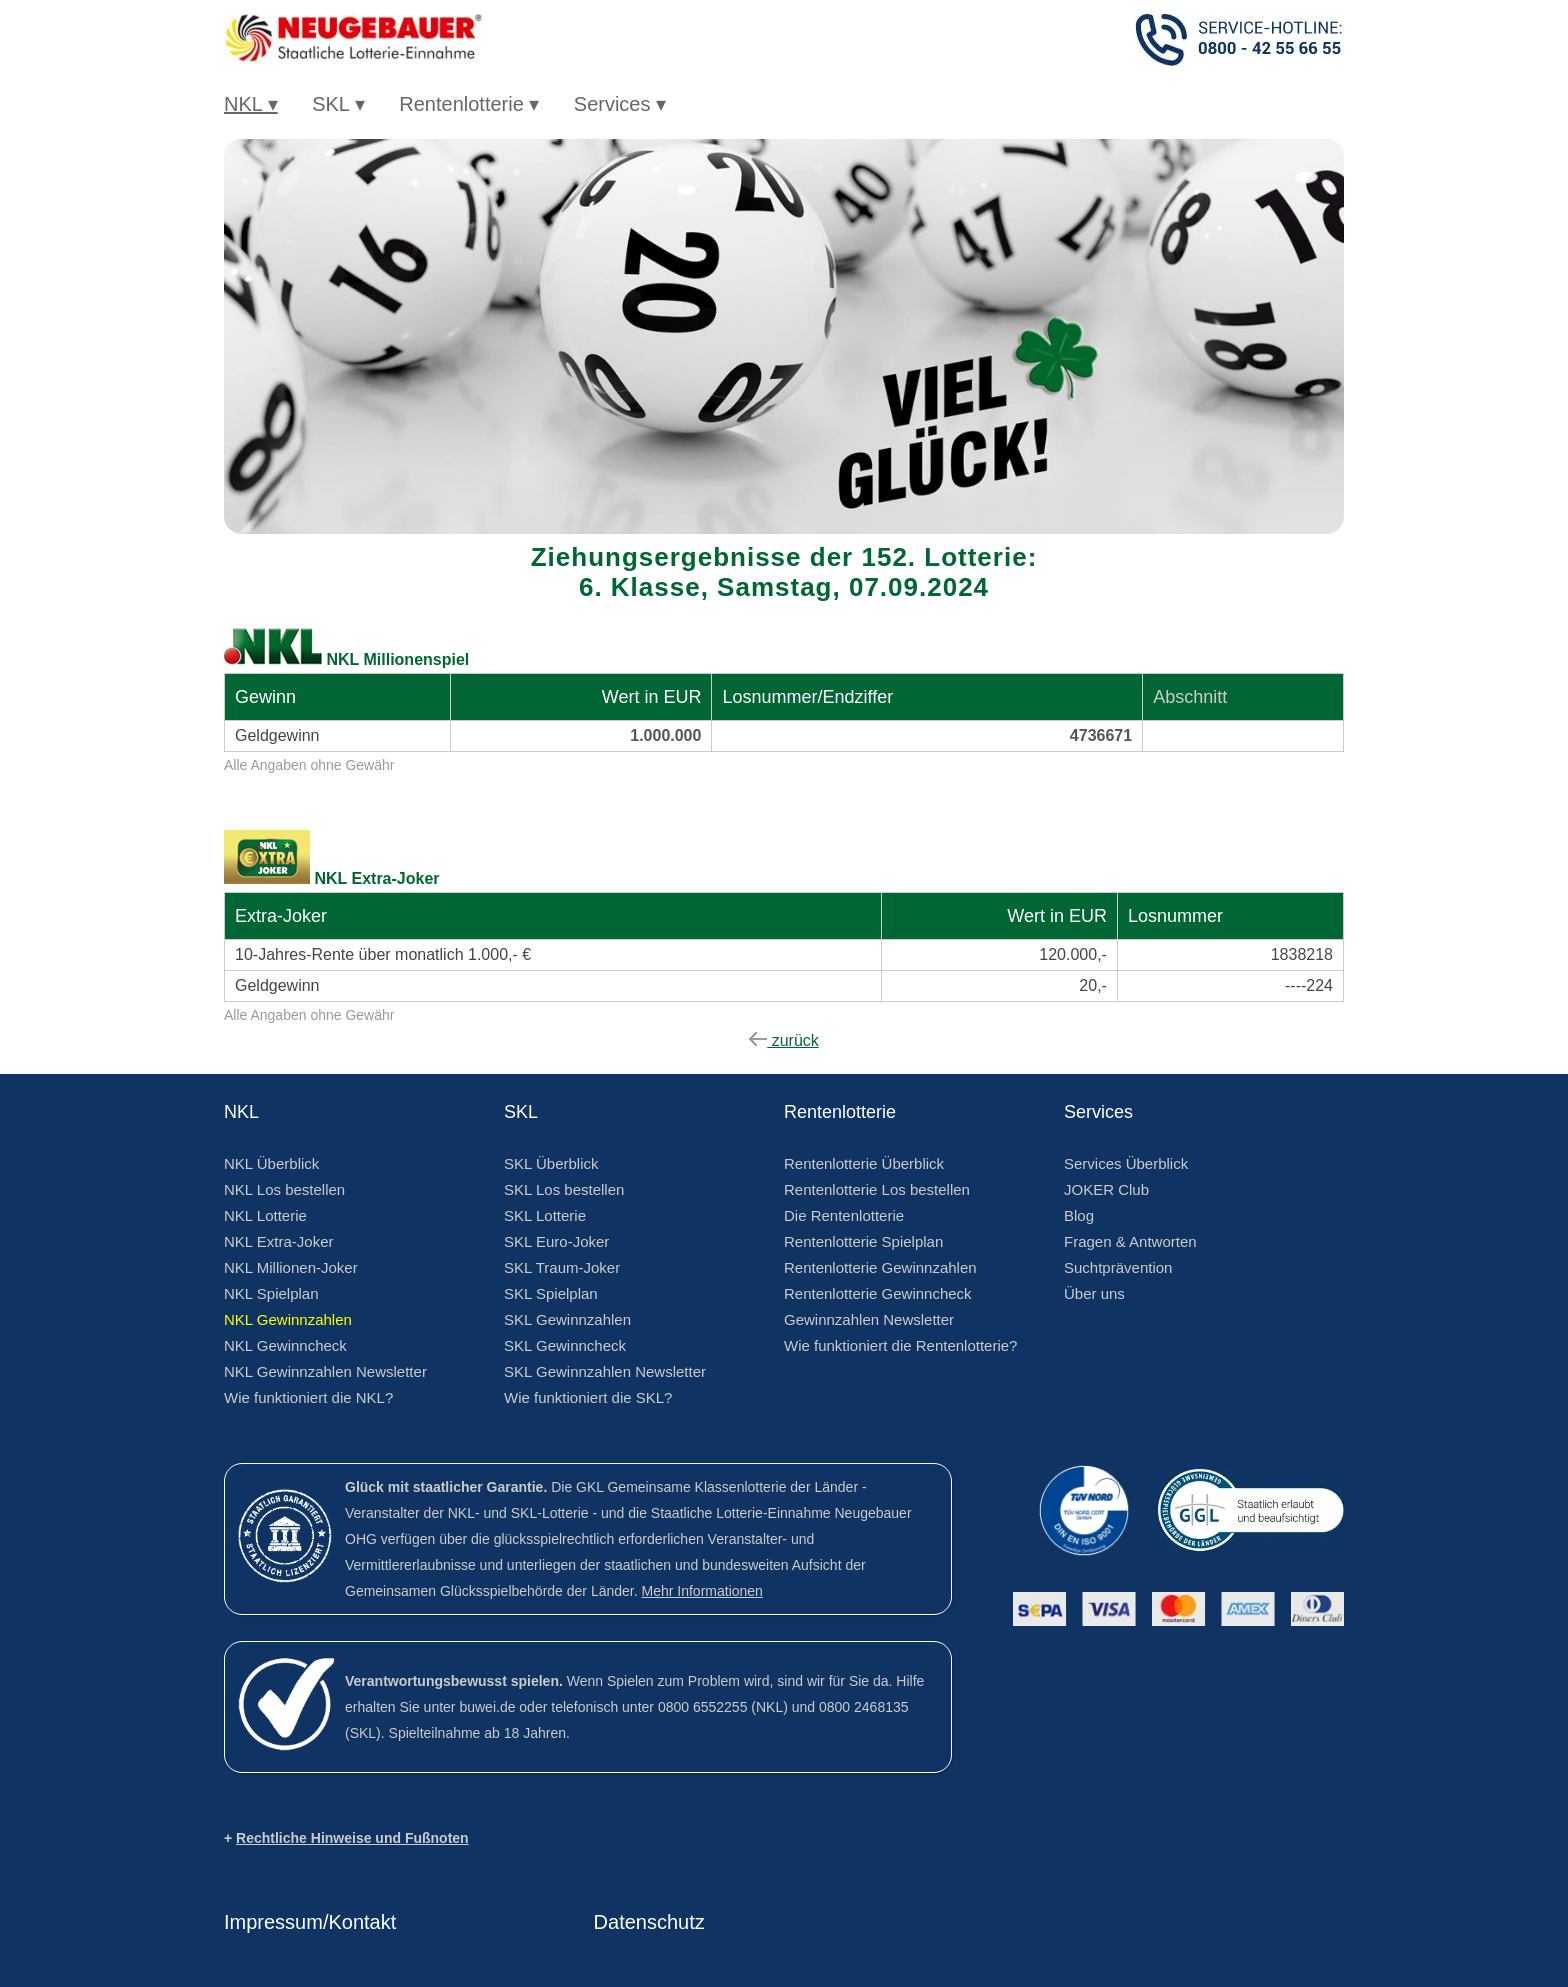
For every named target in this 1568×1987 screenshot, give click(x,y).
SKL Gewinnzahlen (567, 1319)
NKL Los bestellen (284, 1189)
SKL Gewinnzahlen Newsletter (605, 1371)
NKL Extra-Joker (278, 1241)
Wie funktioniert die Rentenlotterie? (900, 1345)
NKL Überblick (271, 1163)
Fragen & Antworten (1130, 1241)
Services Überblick (1126, 1163)
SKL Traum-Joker (562, 1267)
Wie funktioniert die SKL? (588, 1397)
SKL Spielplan (551, 1293)
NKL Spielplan (271, 1293)
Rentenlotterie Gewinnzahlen (880, 1267)
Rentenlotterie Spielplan (863, 1241)
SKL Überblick (551, 1163)
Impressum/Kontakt (310, 1922)
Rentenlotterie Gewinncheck (878, 1293)
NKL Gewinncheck (285, 1345)
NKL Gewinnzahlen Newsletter (325, 1371)
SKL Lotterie (545, 1215)
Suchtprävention (1118, 1267)
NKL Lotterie (265, 1215)
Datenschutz (649, 1922)
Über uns (1094, 1293)
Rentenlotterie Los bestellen (877, 1189)
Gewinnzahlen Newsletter (869, 1319)
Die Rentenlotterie (844, 1215)
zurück (784, 1040)
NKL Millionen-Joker (291, 1267)
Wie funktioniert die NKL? (308, 1397)
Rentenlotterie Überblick (864, 1163)
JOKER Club (1106, 1189)
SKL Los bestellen (564, 1189)
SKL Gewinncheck (565, 1345)
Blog (1079, 1215)
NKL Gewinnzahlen (288, 1319)
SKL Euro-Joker (556, 1241)
